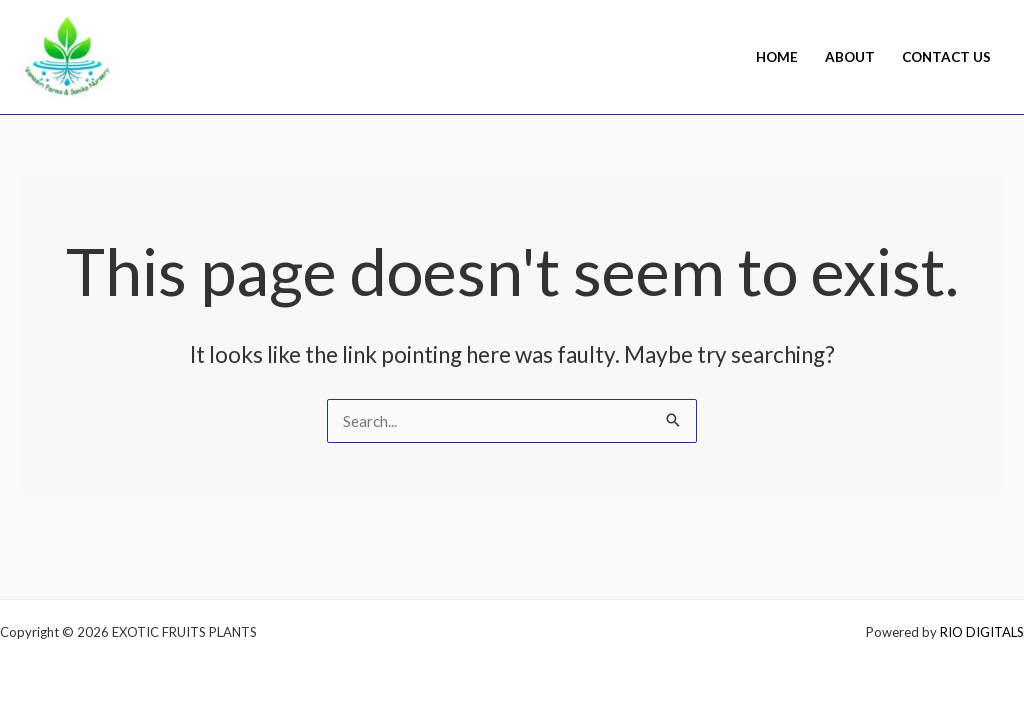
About (850, 57)
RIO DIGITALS (982, 632)
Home (777, 57)
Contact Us (946, 57)
